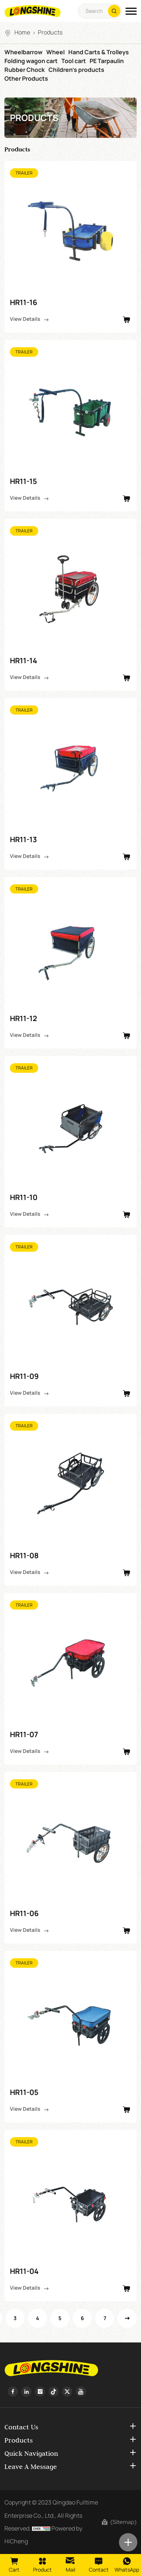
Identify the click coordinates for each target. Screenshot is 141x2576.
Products (50, 32)
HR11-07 (24, 1734)
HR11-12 (23, 1018)
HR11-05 (24, 2092)
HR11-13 (23, 839)
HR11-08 (24, 1555)
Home (22, 32)
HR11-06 (24, 1913)
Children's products (76, 70)
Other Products (26, 78)
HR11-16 (23, 302)
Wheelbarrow (23, 52)
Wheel (55, 52)
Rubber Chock (24, 70)
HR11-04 (24, 2271)
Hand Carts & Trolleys (98, 52)
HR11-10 (23, 1197)
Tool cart (73, 61)
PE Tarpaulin (107, 61)
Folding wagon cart (31, 61)
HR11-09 (24, 1376)
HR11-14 (23, 660)
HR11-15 (23, 481)
